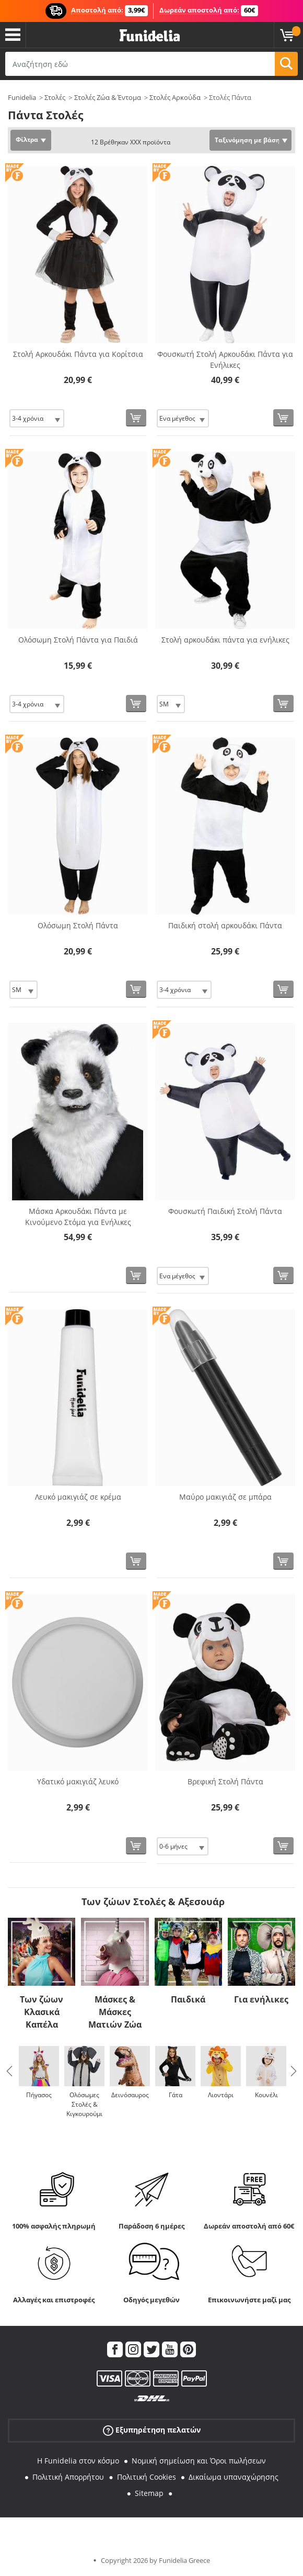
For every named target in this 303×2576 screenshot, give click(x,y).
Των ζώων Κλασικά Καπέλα (41, 2012)
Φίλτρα (27, 139)
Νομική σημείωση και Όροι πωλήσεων (199, 2461)
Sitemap (149, 2493)
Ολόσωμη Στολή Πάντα (78, 925)
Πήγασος (39, 2094)
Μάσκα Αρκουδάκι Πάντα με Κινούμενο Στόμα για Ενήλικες (78, 1216)
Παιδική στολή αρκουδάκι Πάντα (225, 925)
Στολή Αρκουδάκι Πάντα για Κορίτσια (78, 354)
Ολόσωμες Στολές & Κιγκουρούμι (84, 2104)
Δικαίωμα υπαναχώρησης (233, 2477)
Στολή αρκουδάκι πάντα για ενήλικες (225, 640)
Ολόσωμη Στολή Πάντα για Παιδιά (78, 640)
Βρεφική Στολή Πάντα (225, 1781)
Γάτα (175, 2094)
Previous (9, 2071)
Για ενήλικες (261, 1999)
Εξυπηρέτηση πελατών (152, 2430)
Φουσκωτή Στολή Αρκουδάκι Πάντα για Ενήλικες (225, 359)
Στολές (54, 97)
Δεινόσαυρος (130, 2094)
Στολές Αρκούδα (175, 97)
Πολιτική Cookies (146, 2477)
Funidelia (22, 97)
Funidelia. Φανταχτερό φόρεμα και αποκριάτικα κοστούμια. (150, 35)
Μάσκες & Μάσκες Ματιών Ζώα (115, 2012)
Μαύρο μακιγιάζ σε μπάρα (225, 1497)
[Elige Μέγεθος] (36, 418)
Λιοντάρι (221, 2094)
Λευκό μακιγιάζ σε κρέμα (78, 1497)
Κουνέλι (266, 2094)
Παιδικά (188, 1999)
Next (293, 2071)
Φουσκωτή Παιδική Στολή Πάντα (225, 1211)
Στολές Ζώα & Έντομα (107, 97)
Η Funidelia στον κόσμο (78, 2461)
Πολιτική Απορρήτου (68, 2477)
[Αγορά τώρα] (136, 417)
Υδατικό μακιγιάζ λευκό (78, 1781)
